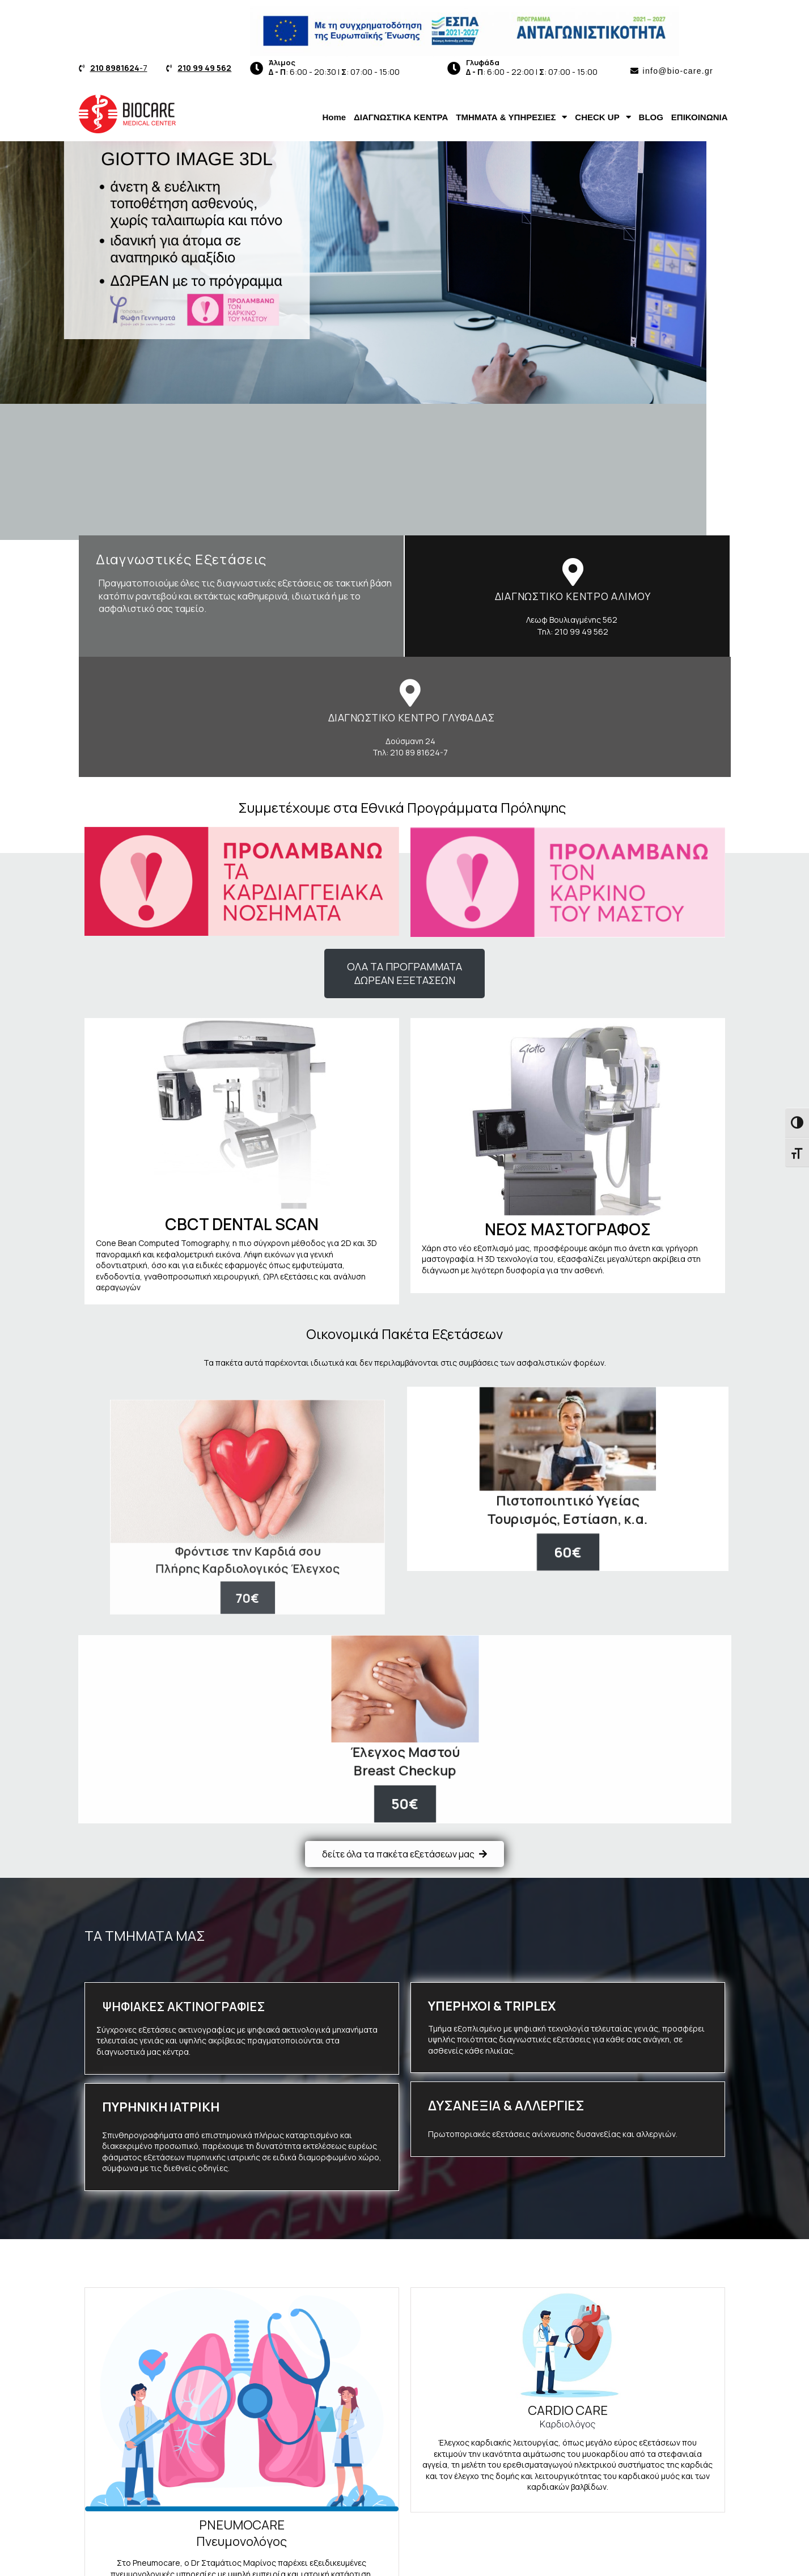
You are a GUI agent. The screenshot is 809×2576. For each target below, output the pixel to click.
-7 (118, 67)
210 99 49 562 (204, 67)
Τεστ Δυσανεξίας (644, 2434)
